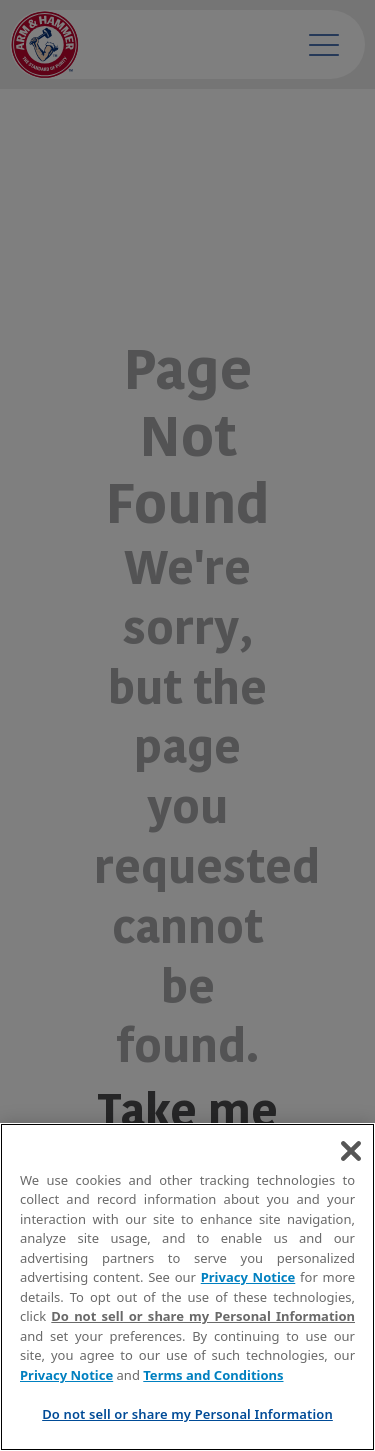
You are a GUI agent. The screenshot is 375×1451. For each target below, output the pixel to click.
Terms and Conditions (213, 1375)
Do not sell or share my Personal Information (203, 1316)
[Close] (351, 1151)
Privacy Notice (248, 1277)
